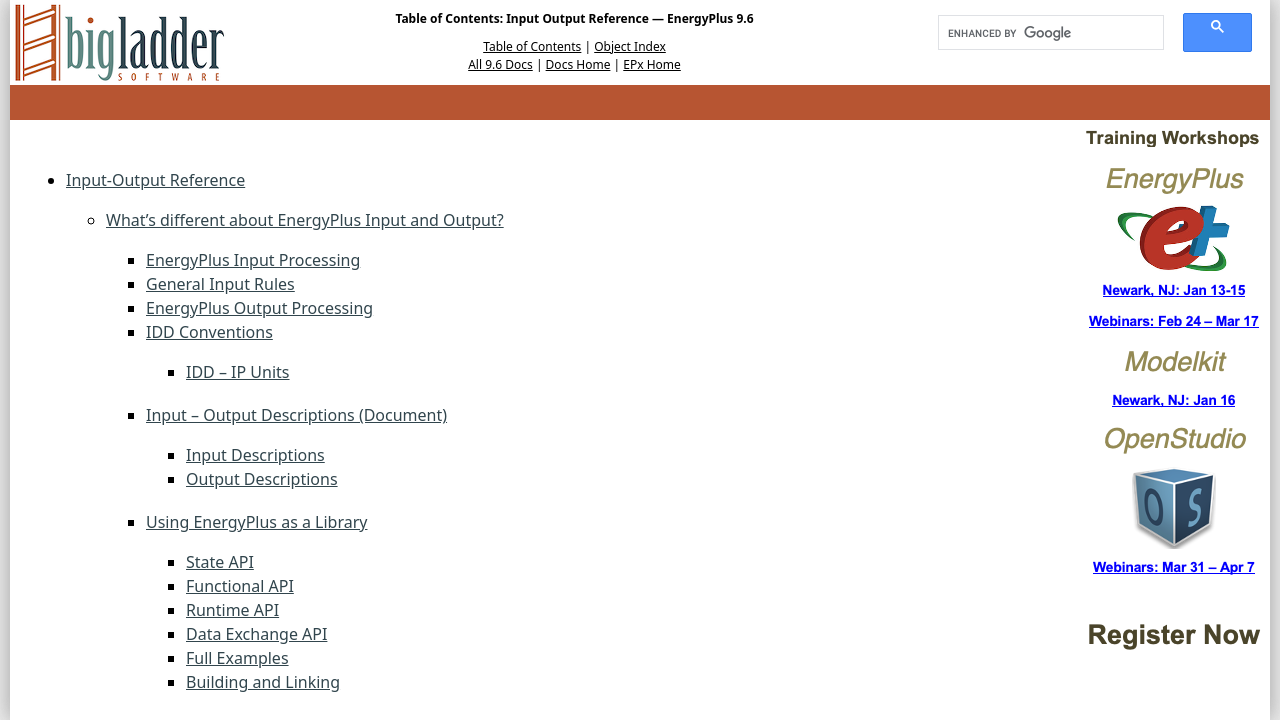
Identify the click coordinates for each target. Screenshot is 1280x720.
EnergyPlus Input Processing (253, 260)
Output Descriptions (262, 479)
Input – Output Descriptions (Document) (296, 415)
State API (220, 562)
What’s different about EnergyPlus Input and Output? (305, 220)
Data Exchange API (256, 634)
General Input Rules (220, 284)
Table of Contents (532, 46)
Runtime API (232, 610)
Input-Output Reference (155, 180)
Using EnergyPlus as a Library (256, 522)
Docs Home (578, 64)
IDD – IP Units (238, 372)
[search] (1044, 33)
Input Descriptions (255, 455)
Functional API (240, 586)
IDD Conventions (209, 332)
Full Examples (237, 658)
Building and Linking (263, 682)
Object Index (630, 46)
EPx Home (652, 64)
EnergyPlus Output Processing (259, 308)
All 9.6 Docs (500, 64)
